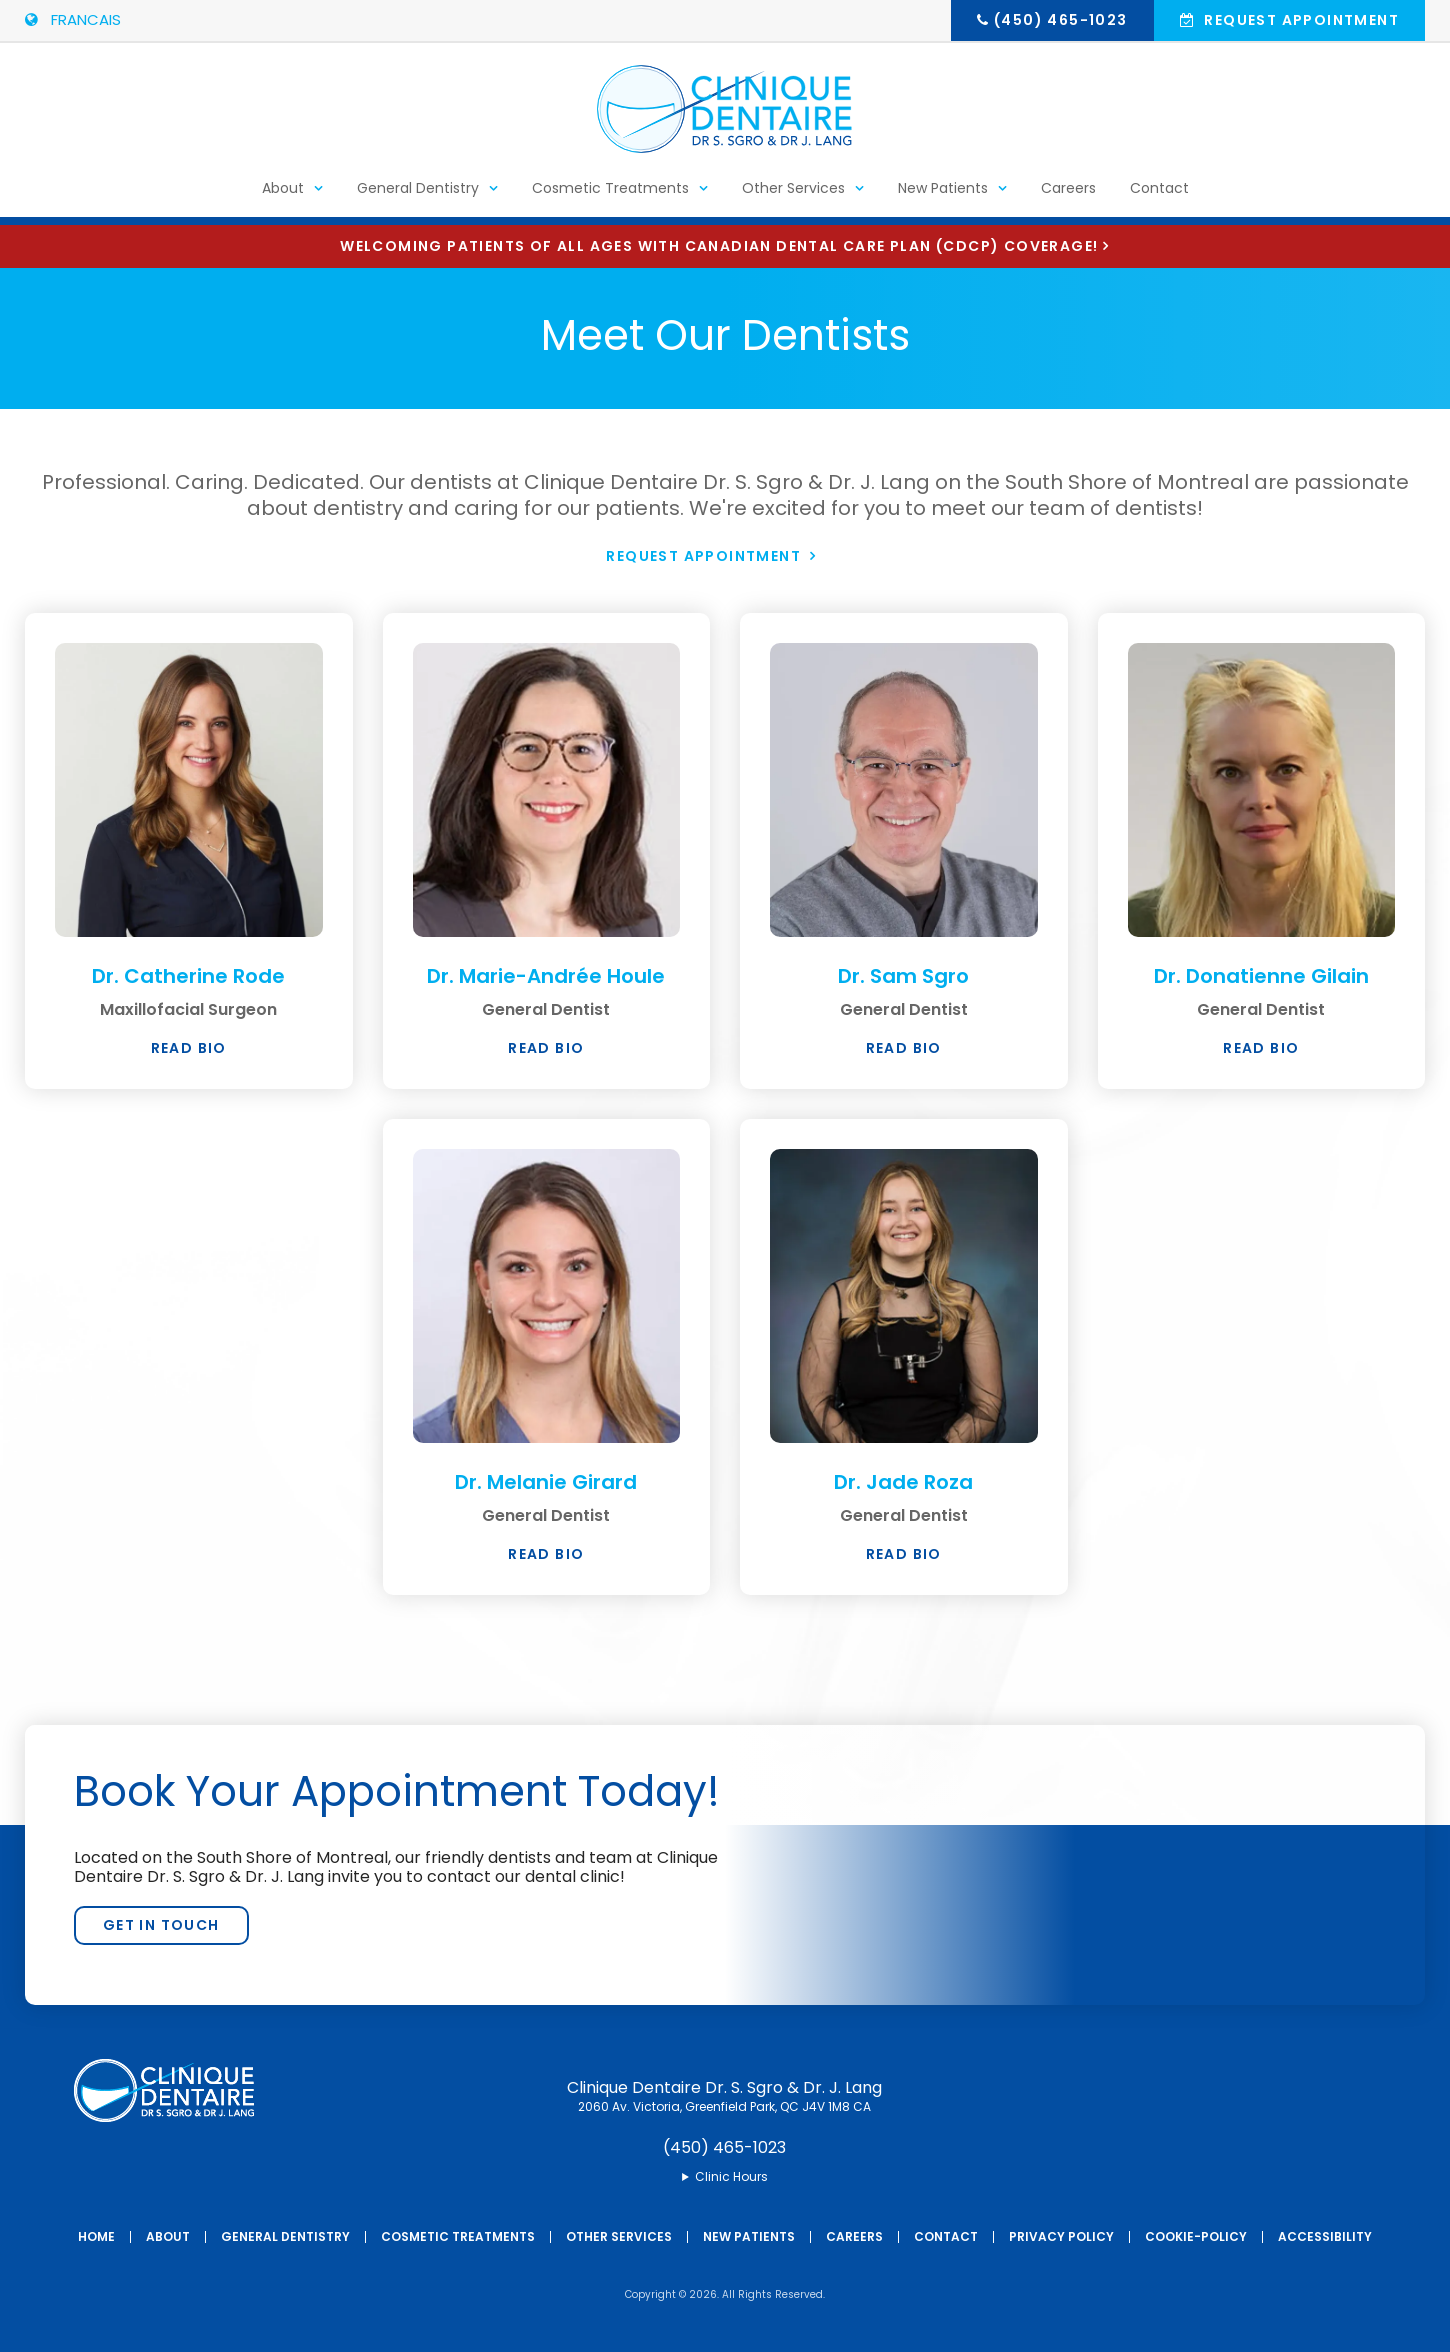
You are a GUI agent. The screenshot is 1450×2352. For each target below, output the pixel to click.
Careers (1068, 196)
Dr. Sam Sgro (903, 976)
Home (96, 2236)
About (283, 196)
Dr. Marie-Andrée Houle (546, 976)
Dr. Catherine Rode (188, 976)
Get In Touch (161, 1925)
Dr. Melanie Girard (546, 1482)
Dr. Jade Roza (903, 1482)
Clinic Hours (731, 2177)
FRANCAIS (73, 19)
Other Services (793, 196)
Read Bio (189, 1048)
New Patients (943, 196)
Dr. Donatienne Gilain (1261, 976)
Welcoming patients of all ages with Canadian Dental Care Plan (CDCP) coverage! (719, 246)
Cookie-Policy (1196, 2236)
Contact (1159, 196)
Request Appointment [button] (1299, 20)
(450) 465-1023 (1061, 20)
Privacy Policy (1061, 2236)
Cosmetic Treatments (610, 196)
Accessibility (1325, 2236)
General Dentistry (418, 196)
